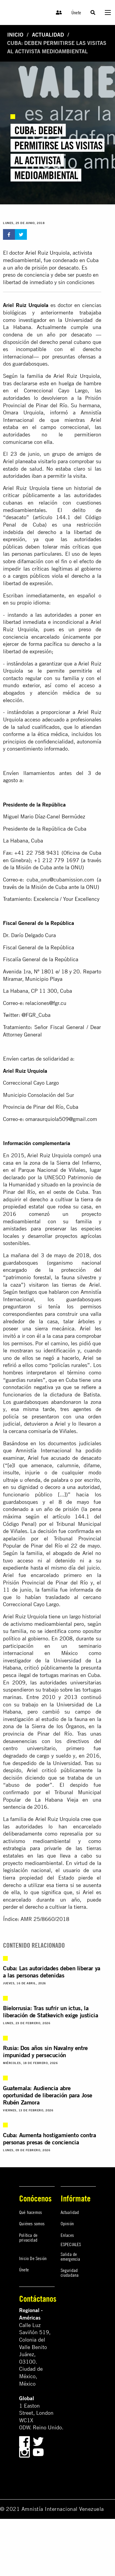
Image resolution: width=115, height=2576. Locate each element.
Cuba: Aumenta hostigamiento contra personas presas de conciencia (49, 2138)
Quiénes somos (32, 2223)
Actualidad (48, 35)
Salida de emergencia (70, 2256)
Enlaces (67, 2235)
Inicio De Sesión (33, 2258)
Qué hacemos (30, 2212)
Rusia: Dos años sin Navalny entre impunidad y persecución (45, 2051)
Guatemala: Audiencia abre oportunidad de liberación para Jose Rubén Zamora (47, 2095)
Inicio (15, 35)
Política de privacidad (28, 2237)
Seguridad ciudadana (70, 2272)
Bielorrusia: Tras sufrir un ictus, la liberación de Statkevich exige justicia (50, 2011)
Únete (76, 12)
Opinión (67, 2223)
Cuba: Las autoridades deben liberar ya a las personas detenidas (51, 1971)
